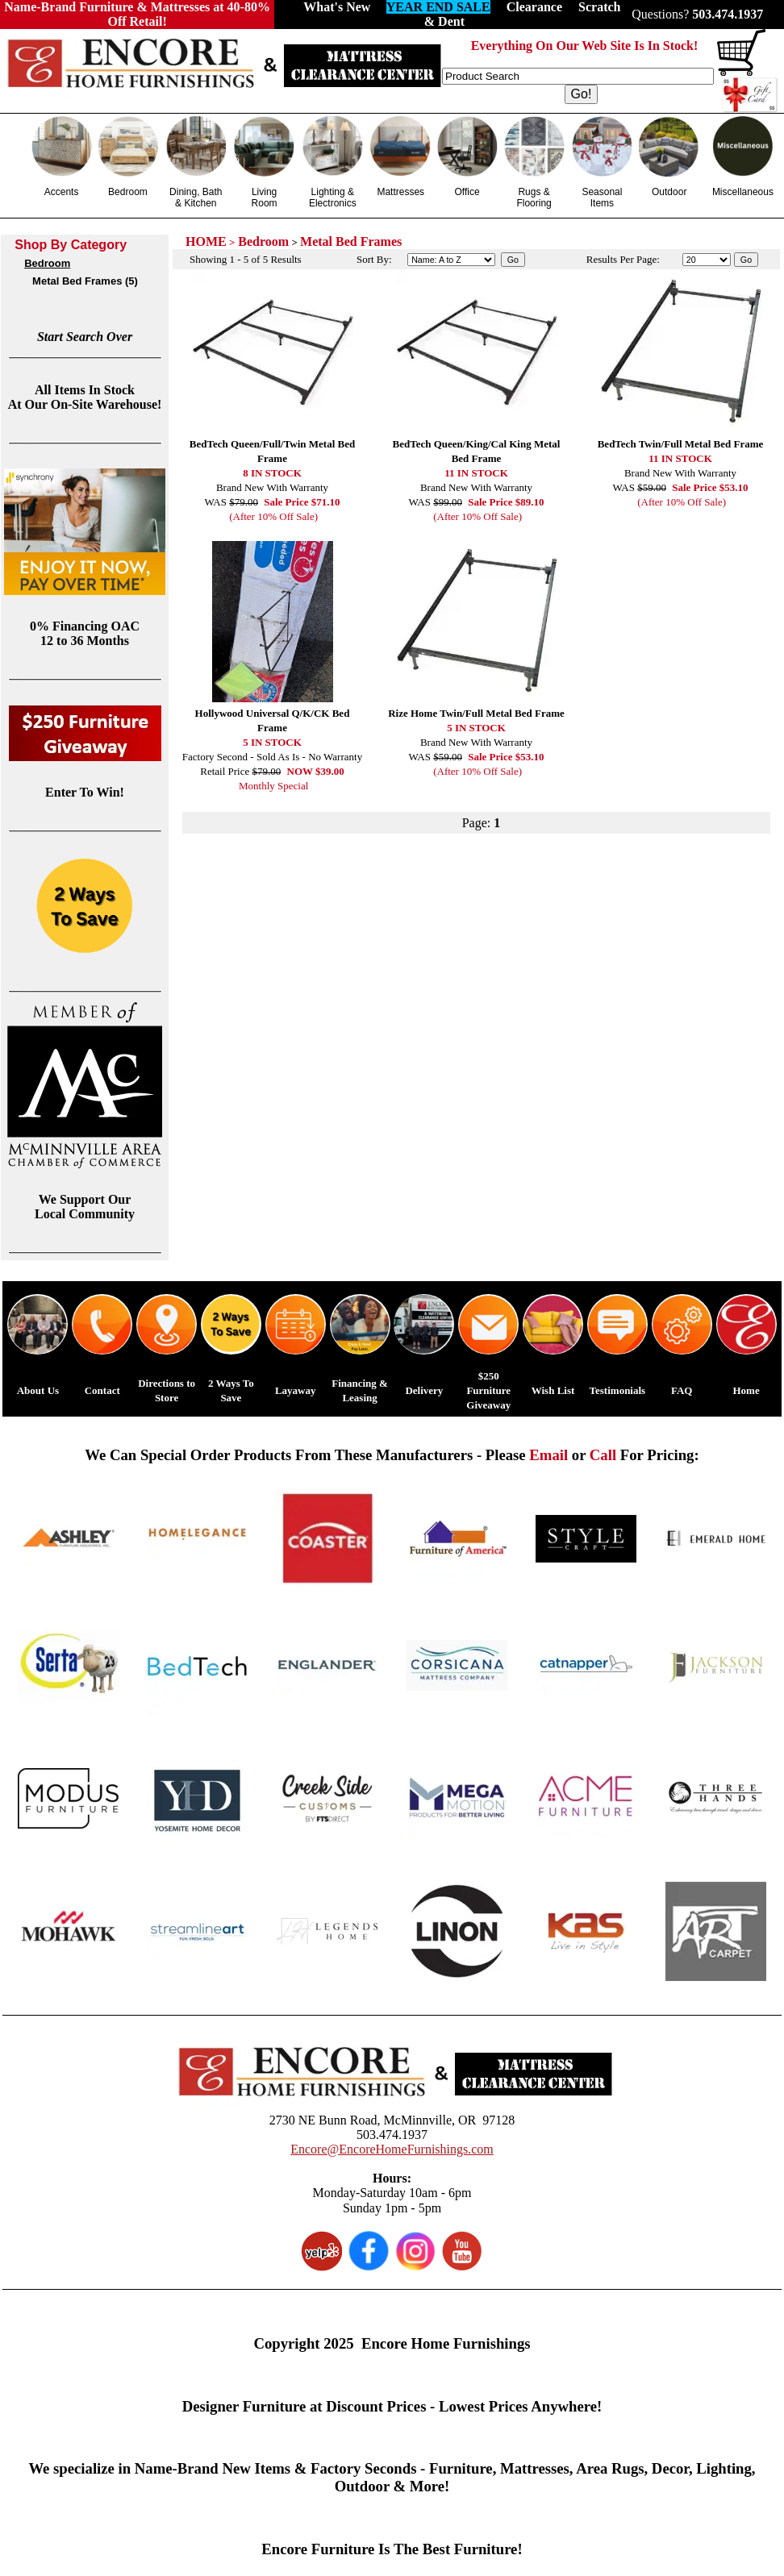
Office (467, 192)
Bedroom (128, 192)
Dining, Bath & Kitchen (195, 197)
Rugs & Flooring (533, 197)
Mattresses (400, 192)
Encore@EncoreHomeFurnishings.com (392, 2149)
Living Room (264, 197)
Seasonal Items (602, 197)
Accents (61, 192)
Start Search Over (84, 336)
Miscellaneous (743, 192)
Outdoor (669, 192)
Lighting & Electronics (333, 197)
